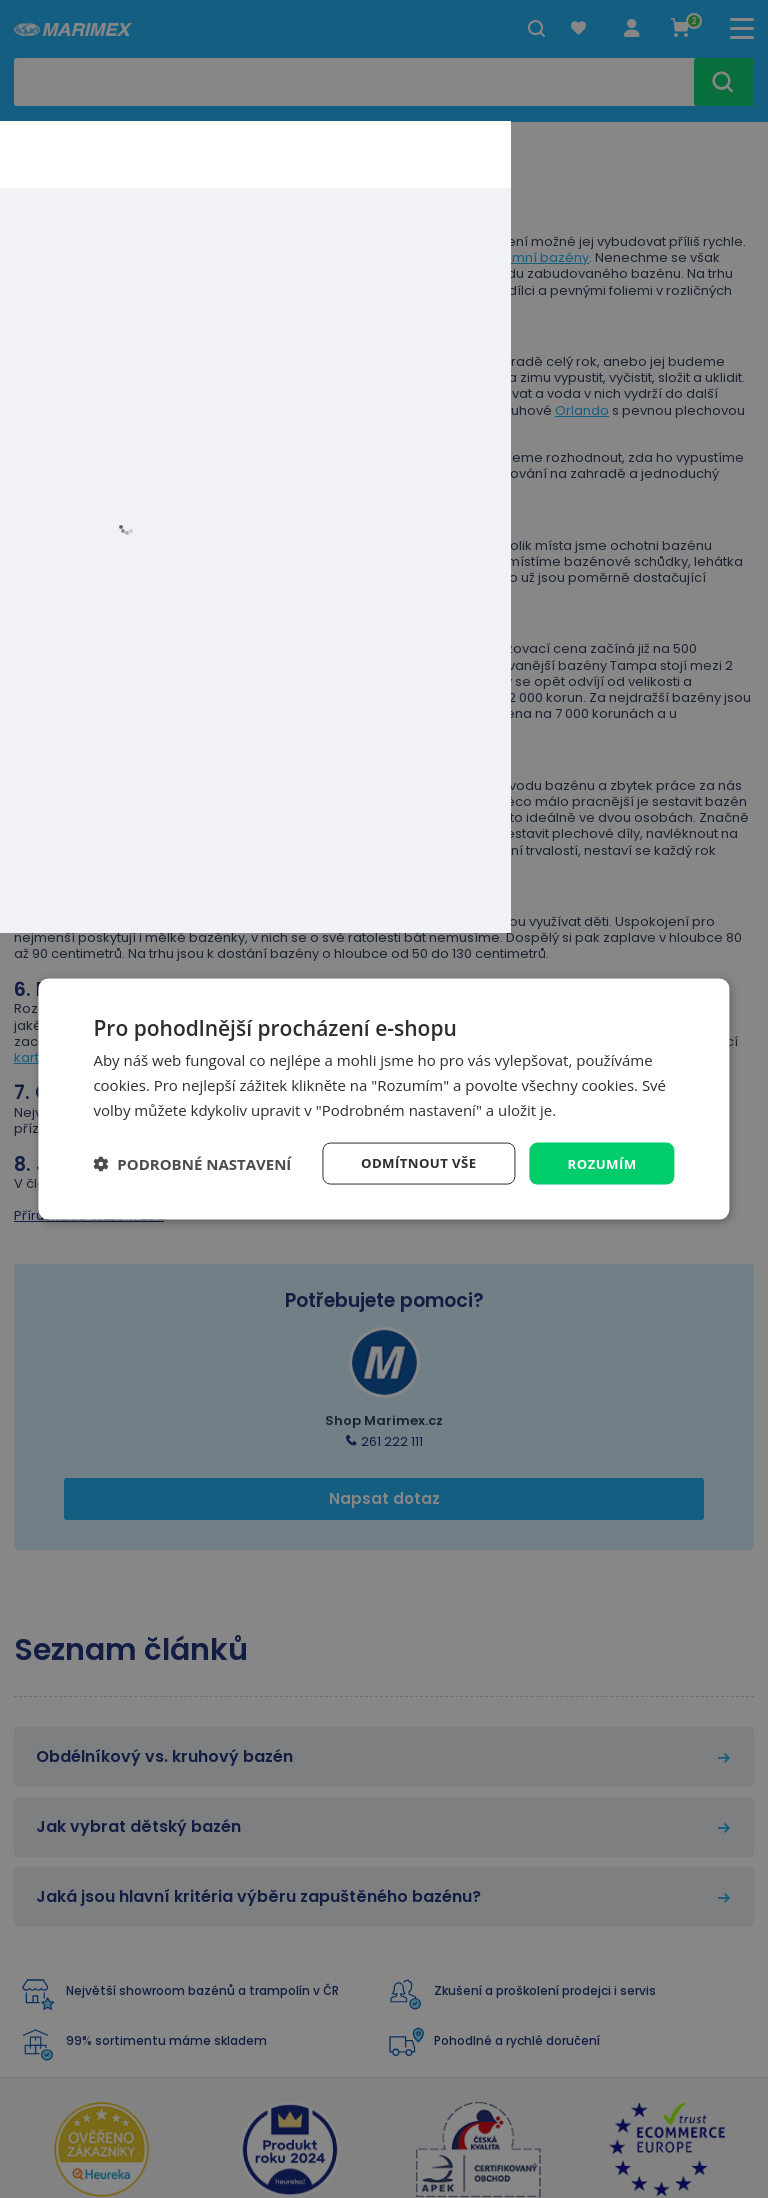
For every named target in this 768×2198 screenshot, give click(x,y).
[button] (192, 1163)
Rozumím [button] (600, 1162)
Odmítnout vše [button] (412, 1162)
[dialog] (383, 1098)
